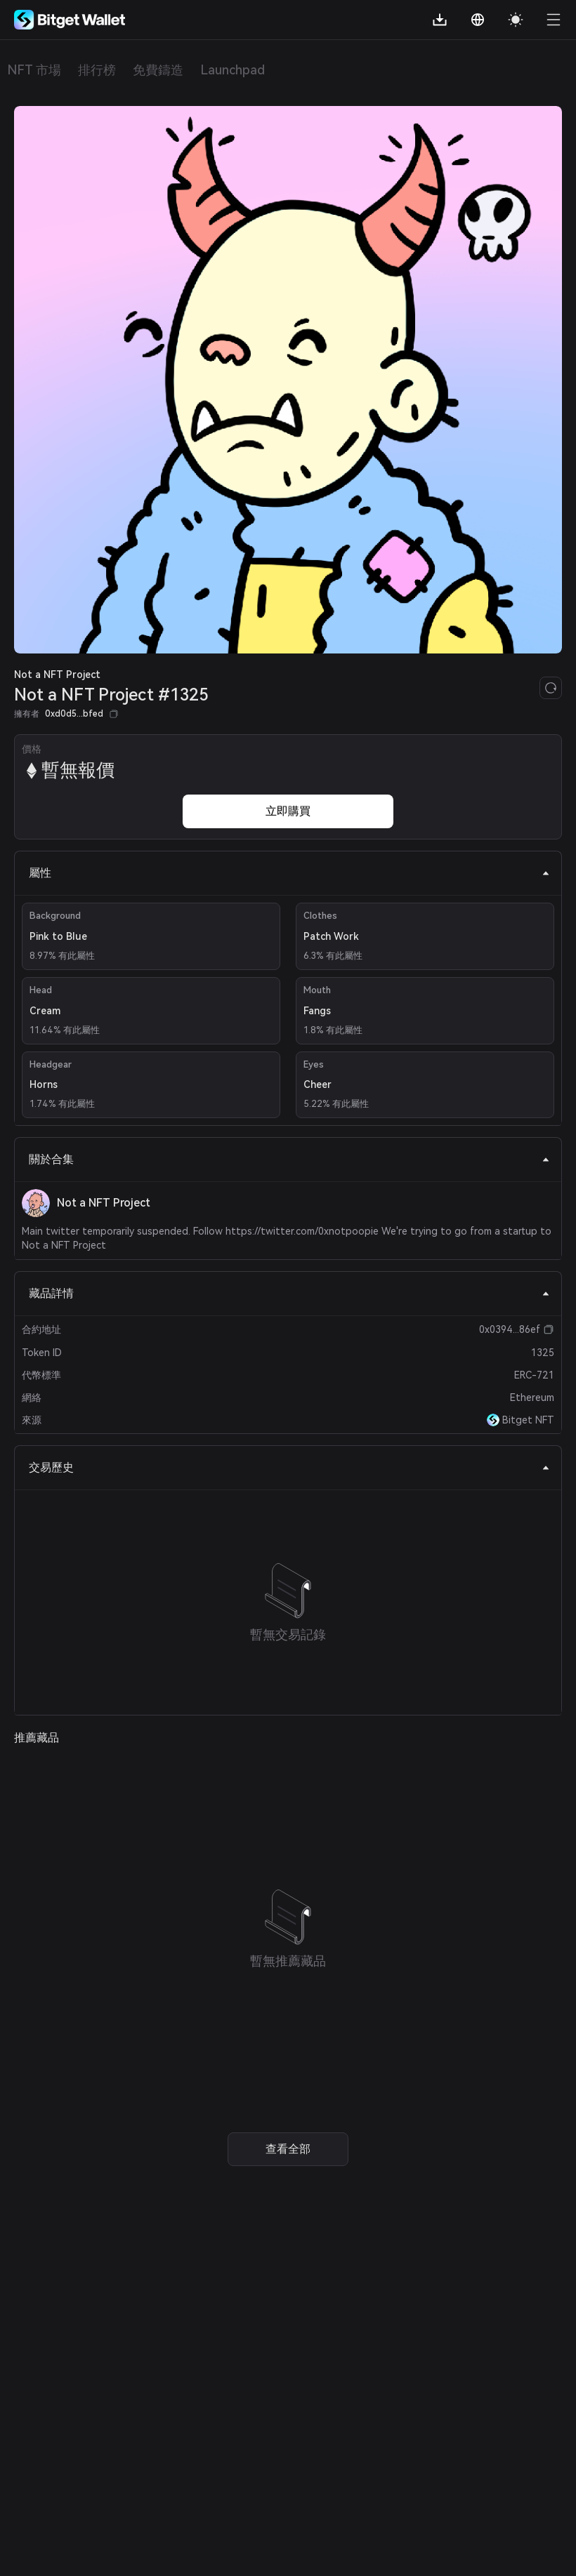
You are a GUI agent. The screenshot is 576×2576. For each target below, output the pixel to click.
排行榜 (97, 69)
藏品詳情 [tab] (289, 1293)
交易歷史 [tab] (289, 1467)
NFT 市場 (34, 69)
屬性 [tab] (289, 872)
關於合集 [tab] (289, 1159)
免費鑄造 (158, 69)
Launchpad (232, 69)
